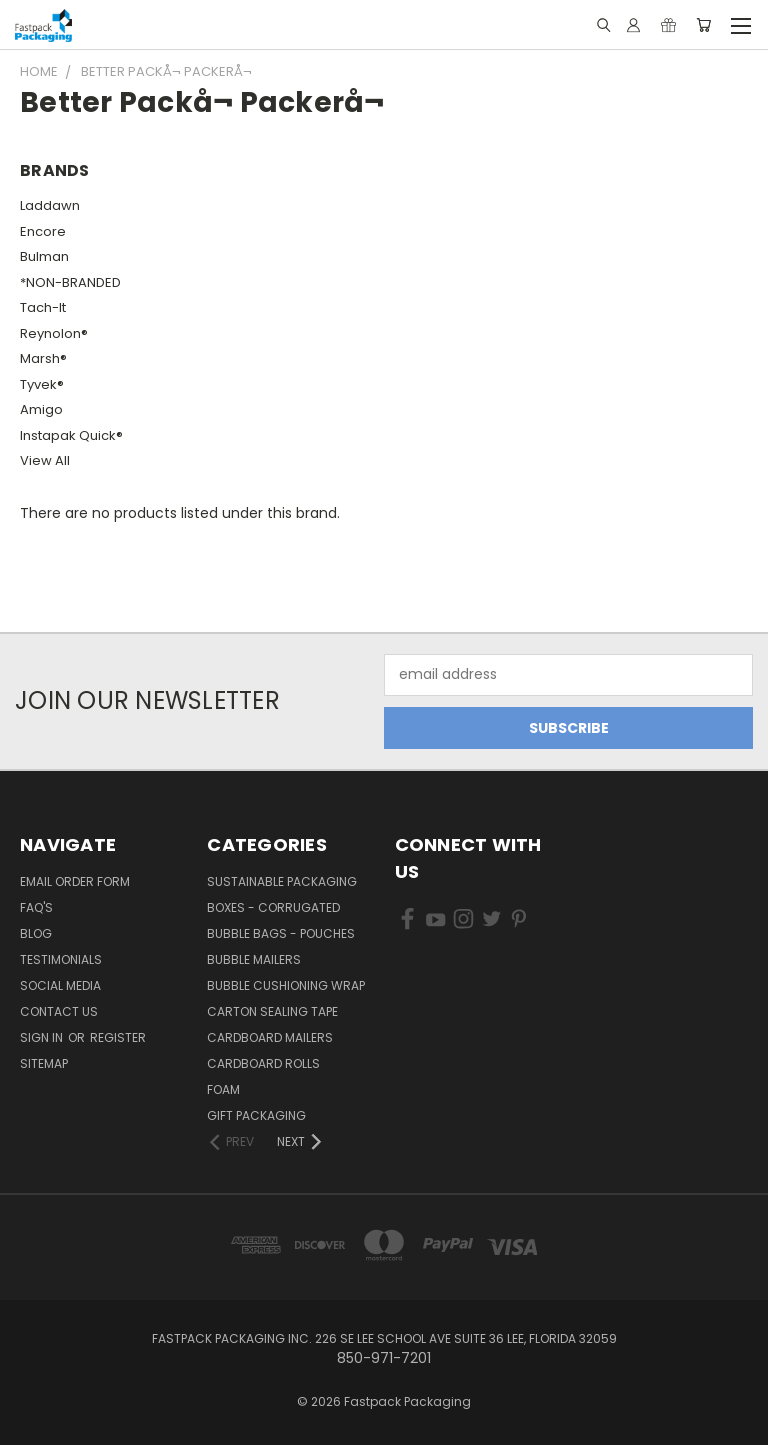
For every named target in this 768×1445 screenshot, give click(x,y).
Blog (36, 933)
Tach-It (43, 307)
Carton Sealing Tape (272, 1011)
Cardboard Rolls (263, 1063)
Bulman (44, 256)
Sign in (43, 1037)
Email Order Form (75, 881)
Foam (223, 1089)
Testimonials (61, 959)
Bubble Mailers (254, 959)
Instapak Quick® (71, 435)
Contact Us (59, 1011)
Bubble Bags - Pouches (281, 933)
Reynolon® (54, 333)
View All (45, 460)
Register (118, 1037)
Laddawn (50, 205)
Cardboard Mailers (270, 1037)
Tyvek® (42, 384)
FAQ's (36, 907)
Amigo (41, 409)
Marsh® (43, 358)
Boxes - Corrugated (273, 907)
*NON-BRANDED (70, 282)
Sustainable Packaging (282, 881)
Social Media (60, 985)
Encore (43, 231)
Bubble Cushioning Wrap (286, 985)
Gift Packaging (256, 1115)
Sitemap (44, 1063)
